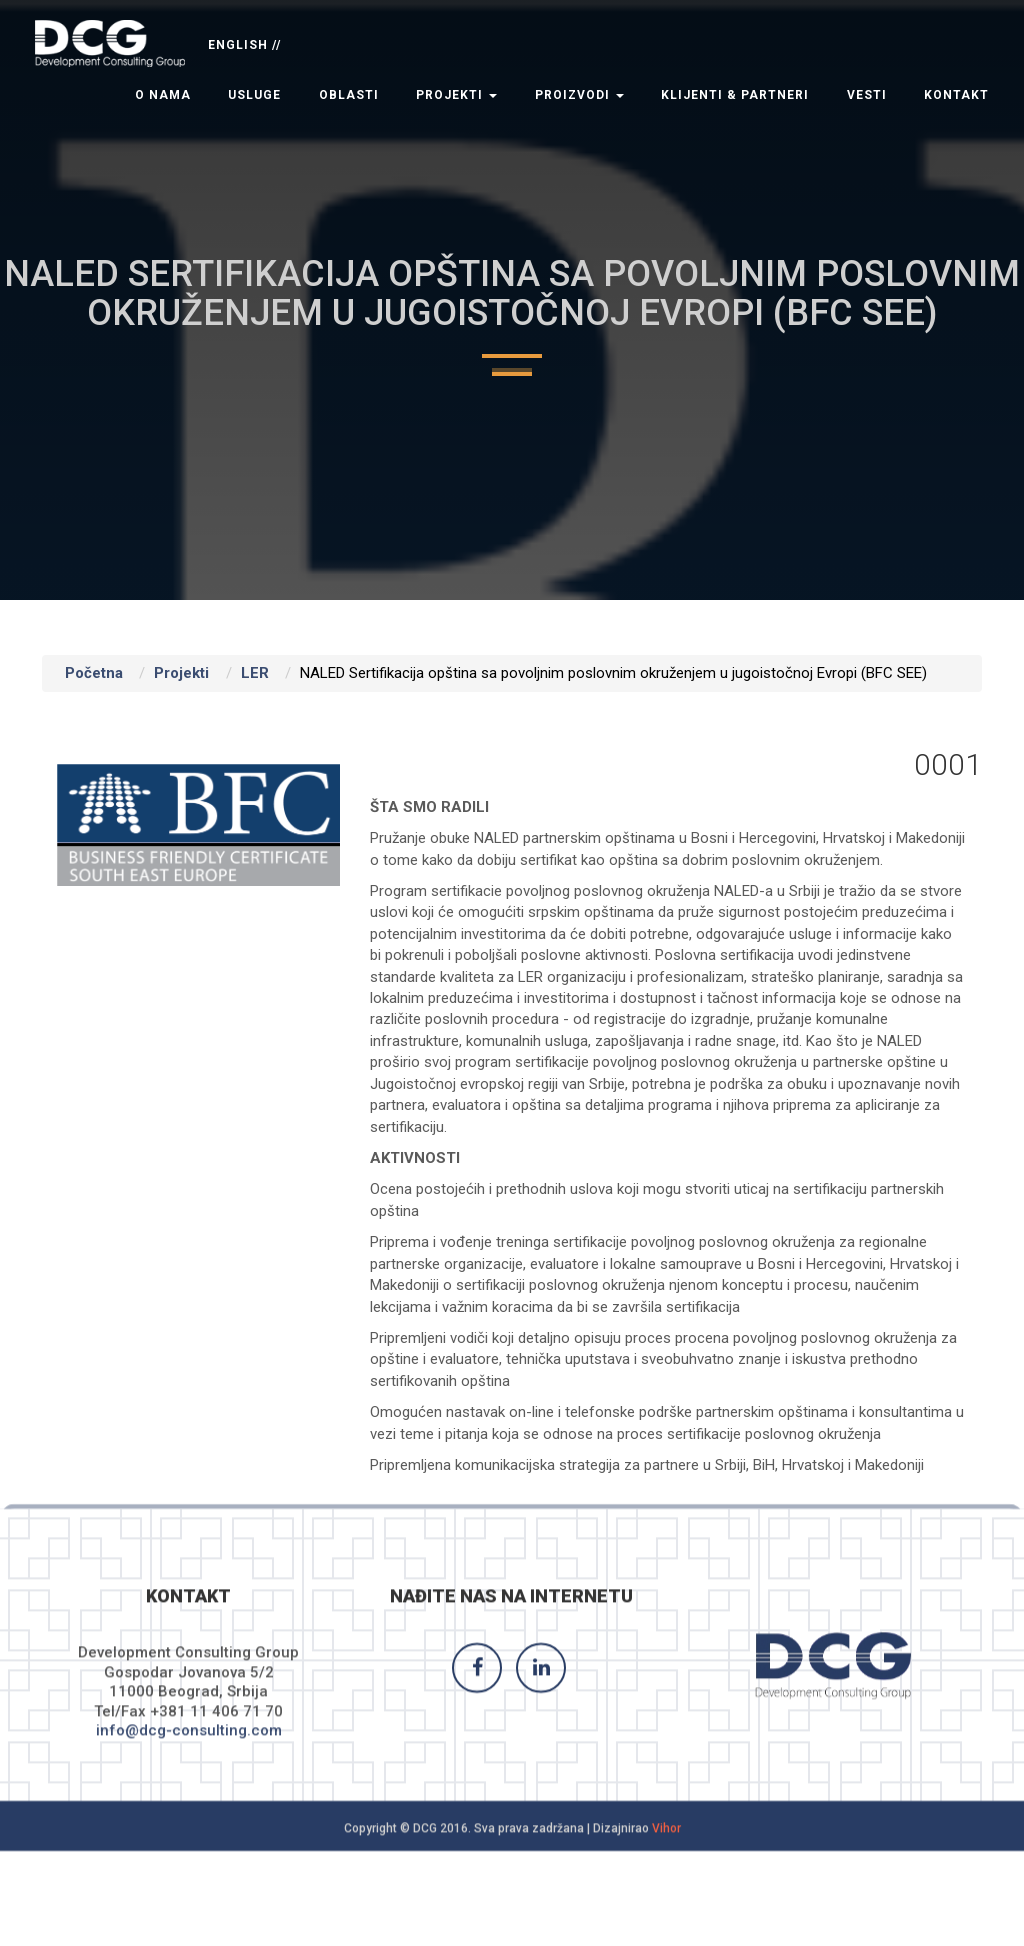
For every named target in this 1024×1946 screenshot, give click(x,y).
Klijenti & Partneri (735, 95)
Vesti (867, 95)
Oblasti (349, 95)
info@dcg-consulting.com (189, 1743)
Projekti (456, 95)
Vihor (666, 1840)
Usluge (254, 95)
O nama (163, 95)
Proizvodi (579, 95)
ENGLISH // (244, 45)
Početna (94, 673)
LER (255, 673)
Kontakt (956, 95)
